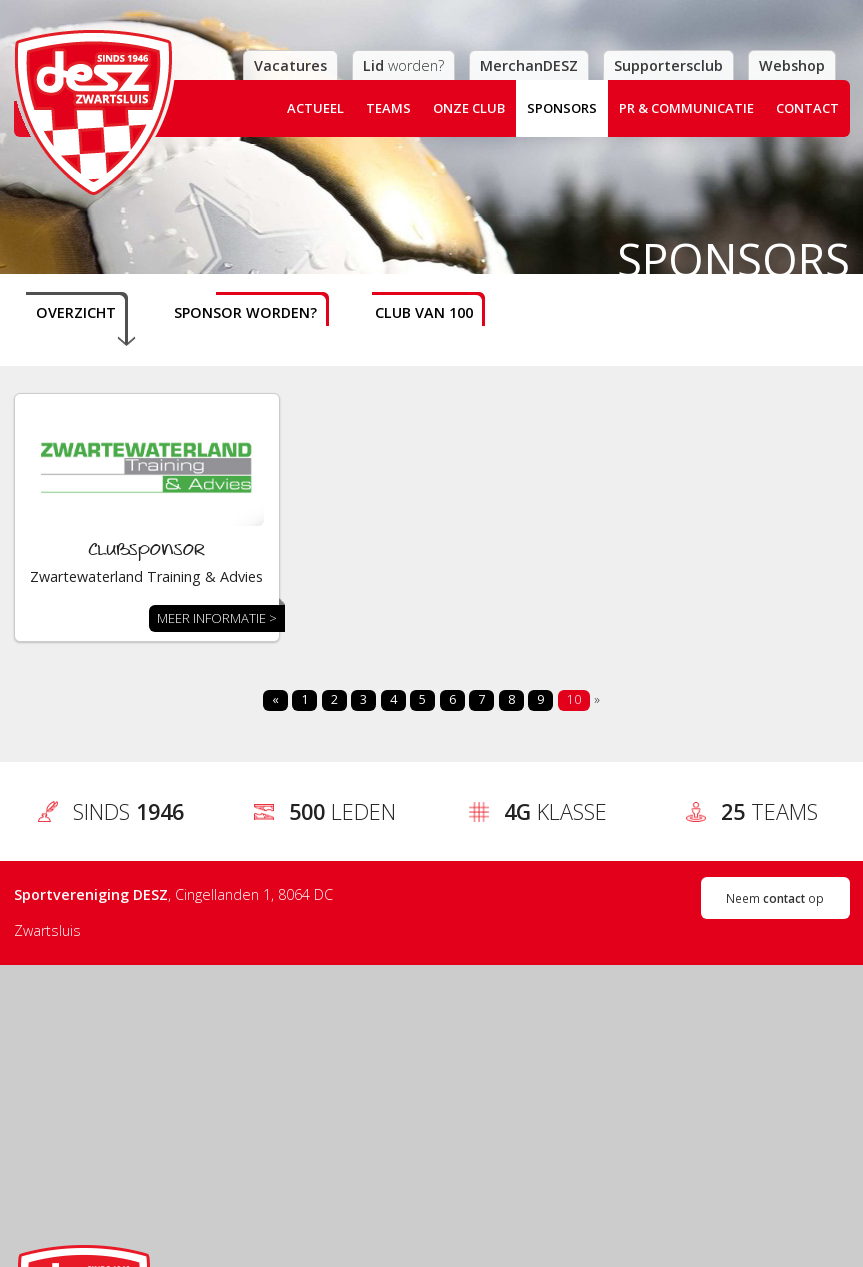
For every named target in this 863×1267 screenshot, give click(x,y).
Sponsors (562, 108)
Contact (807, 108)
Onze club (469, 108)
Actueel (315, 108)
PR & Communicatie (686, 108)
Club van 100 (424, 312)
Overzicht (76, 312)
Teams (388, 108)
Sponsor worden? (245, 312)
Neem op (775, 898)
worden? (403, 65)
